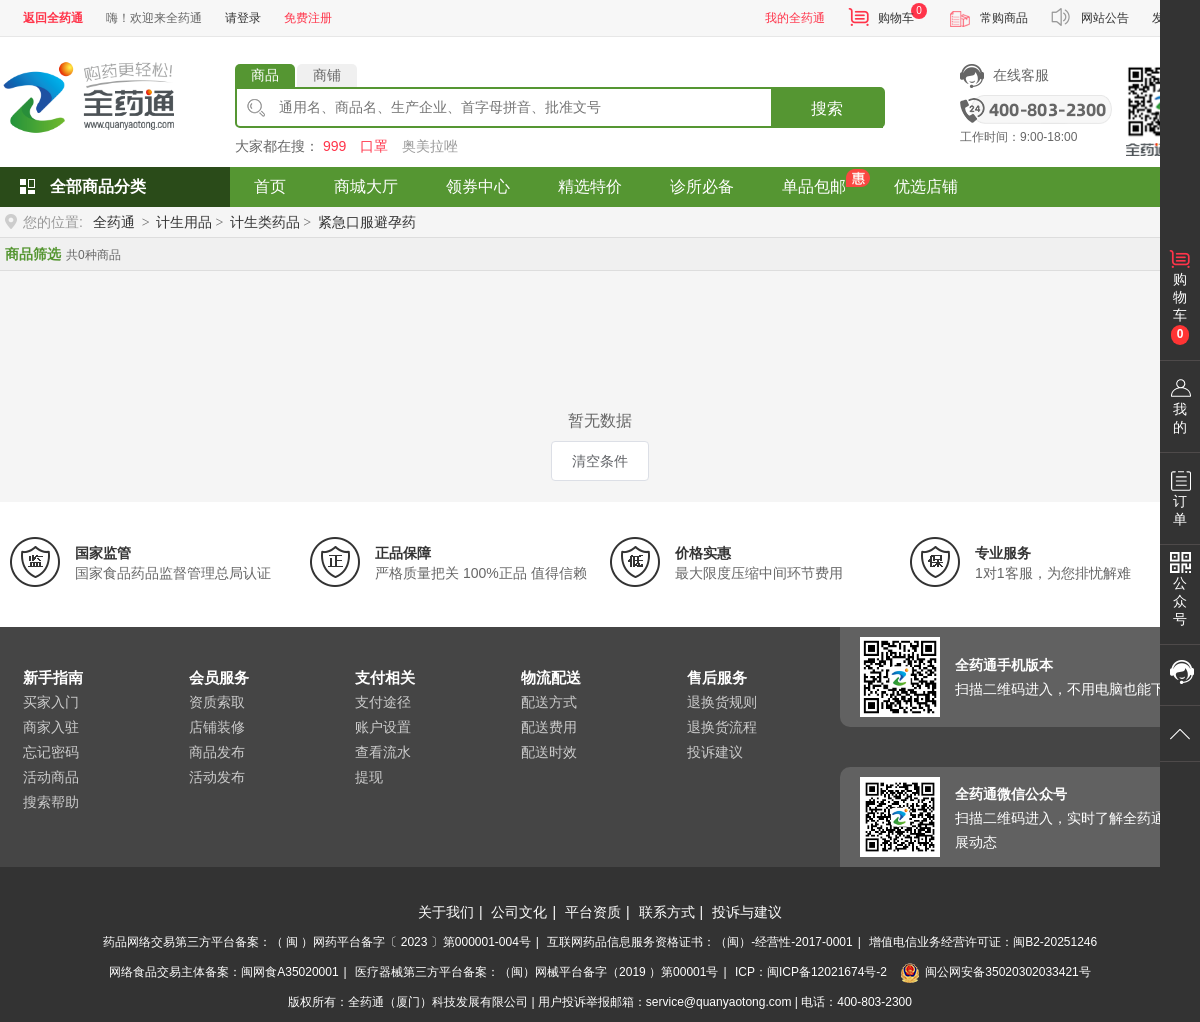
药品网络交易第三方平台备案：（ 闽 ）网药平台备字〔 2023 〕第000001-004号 (317, 942)
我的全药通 (795, 18)
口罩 (374, 146)
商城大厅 (366, 186)
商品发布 (217, 752)
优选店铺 (926, 186)
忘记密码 (51, 752)
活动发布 (217, 777)
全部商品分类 (98, 186)
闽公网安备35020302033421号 (995, 972)
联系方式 (667, 912)
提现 (369, 777)
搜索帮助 (51, 802)
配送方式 (549, 702)
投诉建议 (715, 752)
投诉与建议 (747, 912)
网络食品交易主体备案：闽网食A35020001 (223, 972)
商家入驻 (51, 727)
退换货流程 (722, 727)
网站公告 (1105, 18)
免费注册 (308, 18)
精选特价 (590, 186)
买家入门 (51, 702)
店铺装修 (217, 727)
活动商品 (51, 777)
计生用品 (184, 222)
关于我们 (446, 912)
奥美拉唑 (430, 146)
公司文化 (519, 912)
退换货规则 (722, 702)
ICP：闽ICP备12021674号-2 (811, 972)
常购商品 (1004, 18)
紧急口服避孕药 (367, 222)
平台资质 (593, 912)
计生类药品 (265, 222)
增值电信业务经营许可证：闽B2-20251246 (983, 942)
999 (334, 146)
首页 (270, 186)
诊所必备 (702, 186)
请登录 (243, 18)
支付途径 (383, 702)
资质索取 (217, 702)
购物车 (896, 18)
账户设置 (383, 727)
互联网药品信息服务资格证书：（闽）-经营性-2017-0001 (699, 942)
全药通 (114, 222)
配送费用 (549, 727)
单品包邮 (814, 186)
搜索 (827, 108)
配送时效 (549, 752)
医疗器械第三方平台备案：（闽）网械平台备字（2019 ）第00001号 (536, 972)
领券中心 (478, 186)
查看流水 (383, 752)
